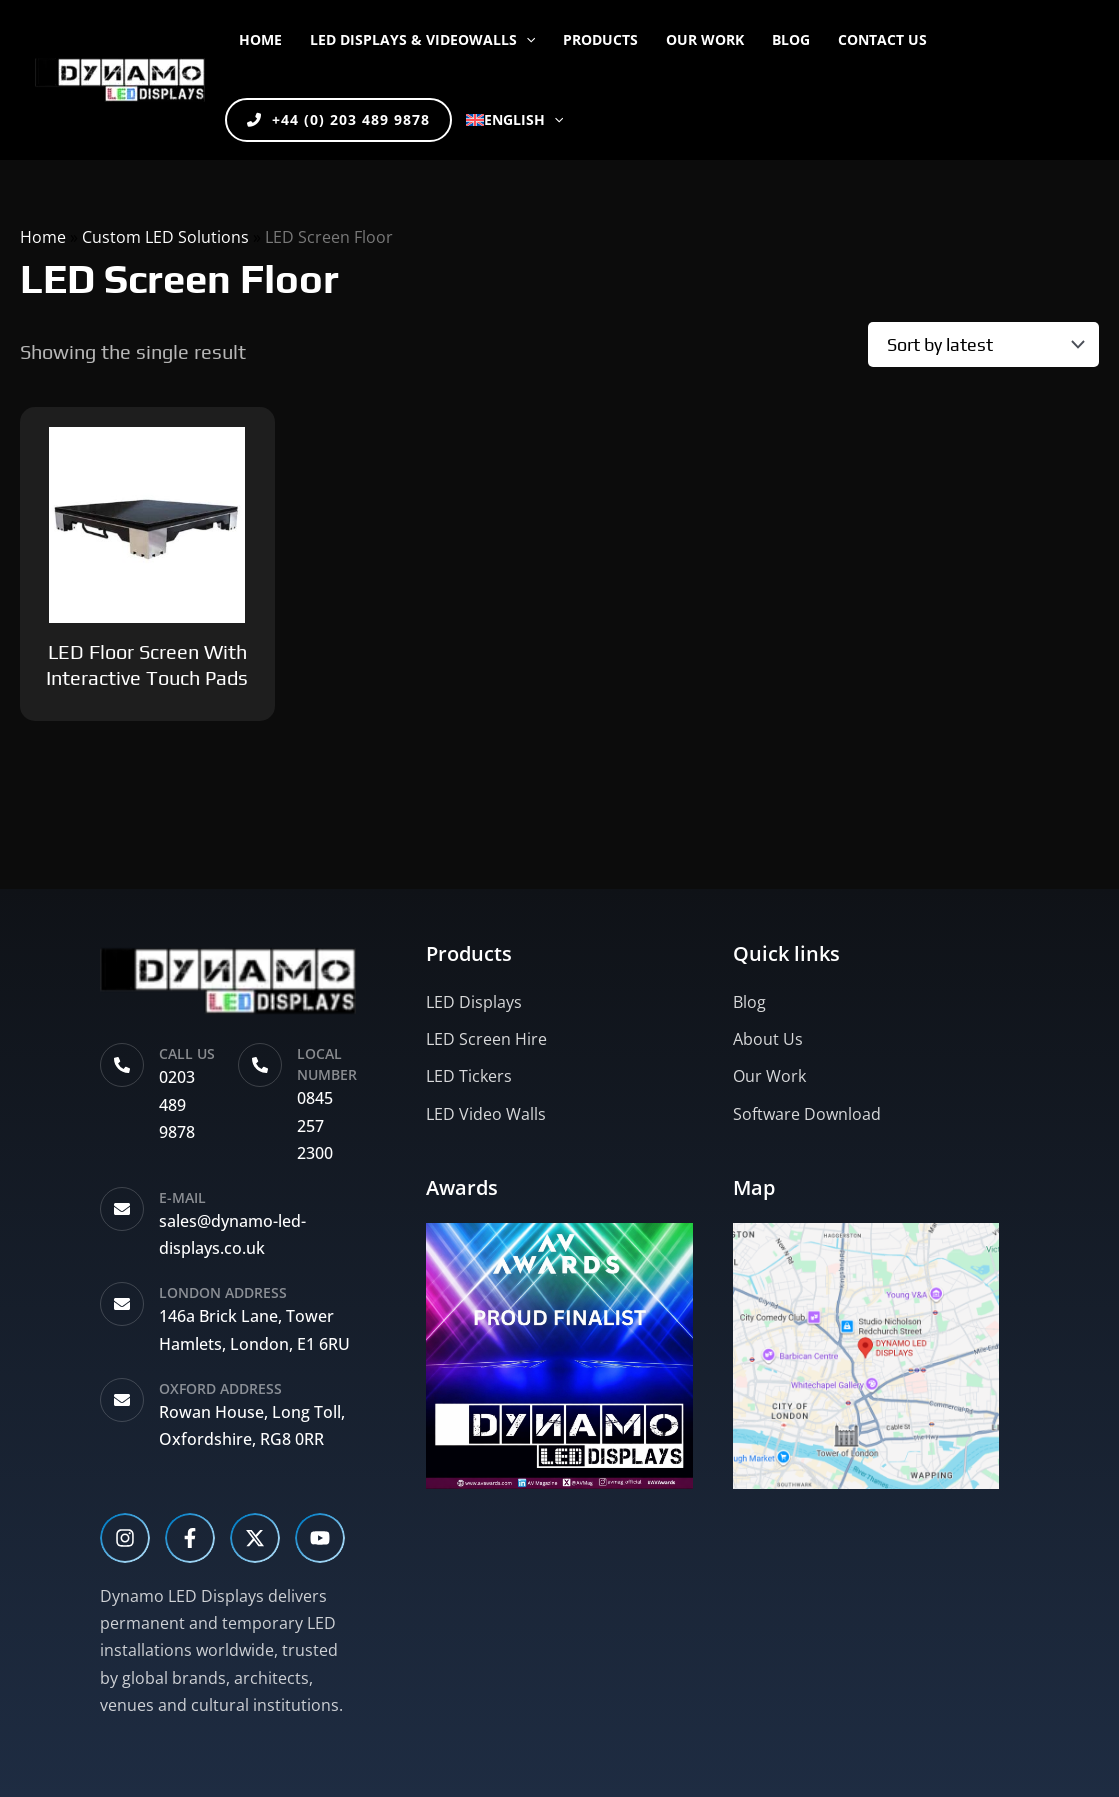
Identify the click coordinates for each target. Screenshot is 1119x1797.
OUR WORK (705, 39)
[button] (526, 40)
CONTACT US (882, 39)
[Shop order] (983, 344)
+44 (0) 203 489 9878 (338, 119)
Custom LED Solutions (165, 237)
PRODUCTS (600, 39)
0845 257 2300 (315, 1125)
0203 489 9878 (177, 1104)
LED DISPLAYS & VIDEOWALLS (422, 39)
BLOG (791, 39)
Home (260, 39)
